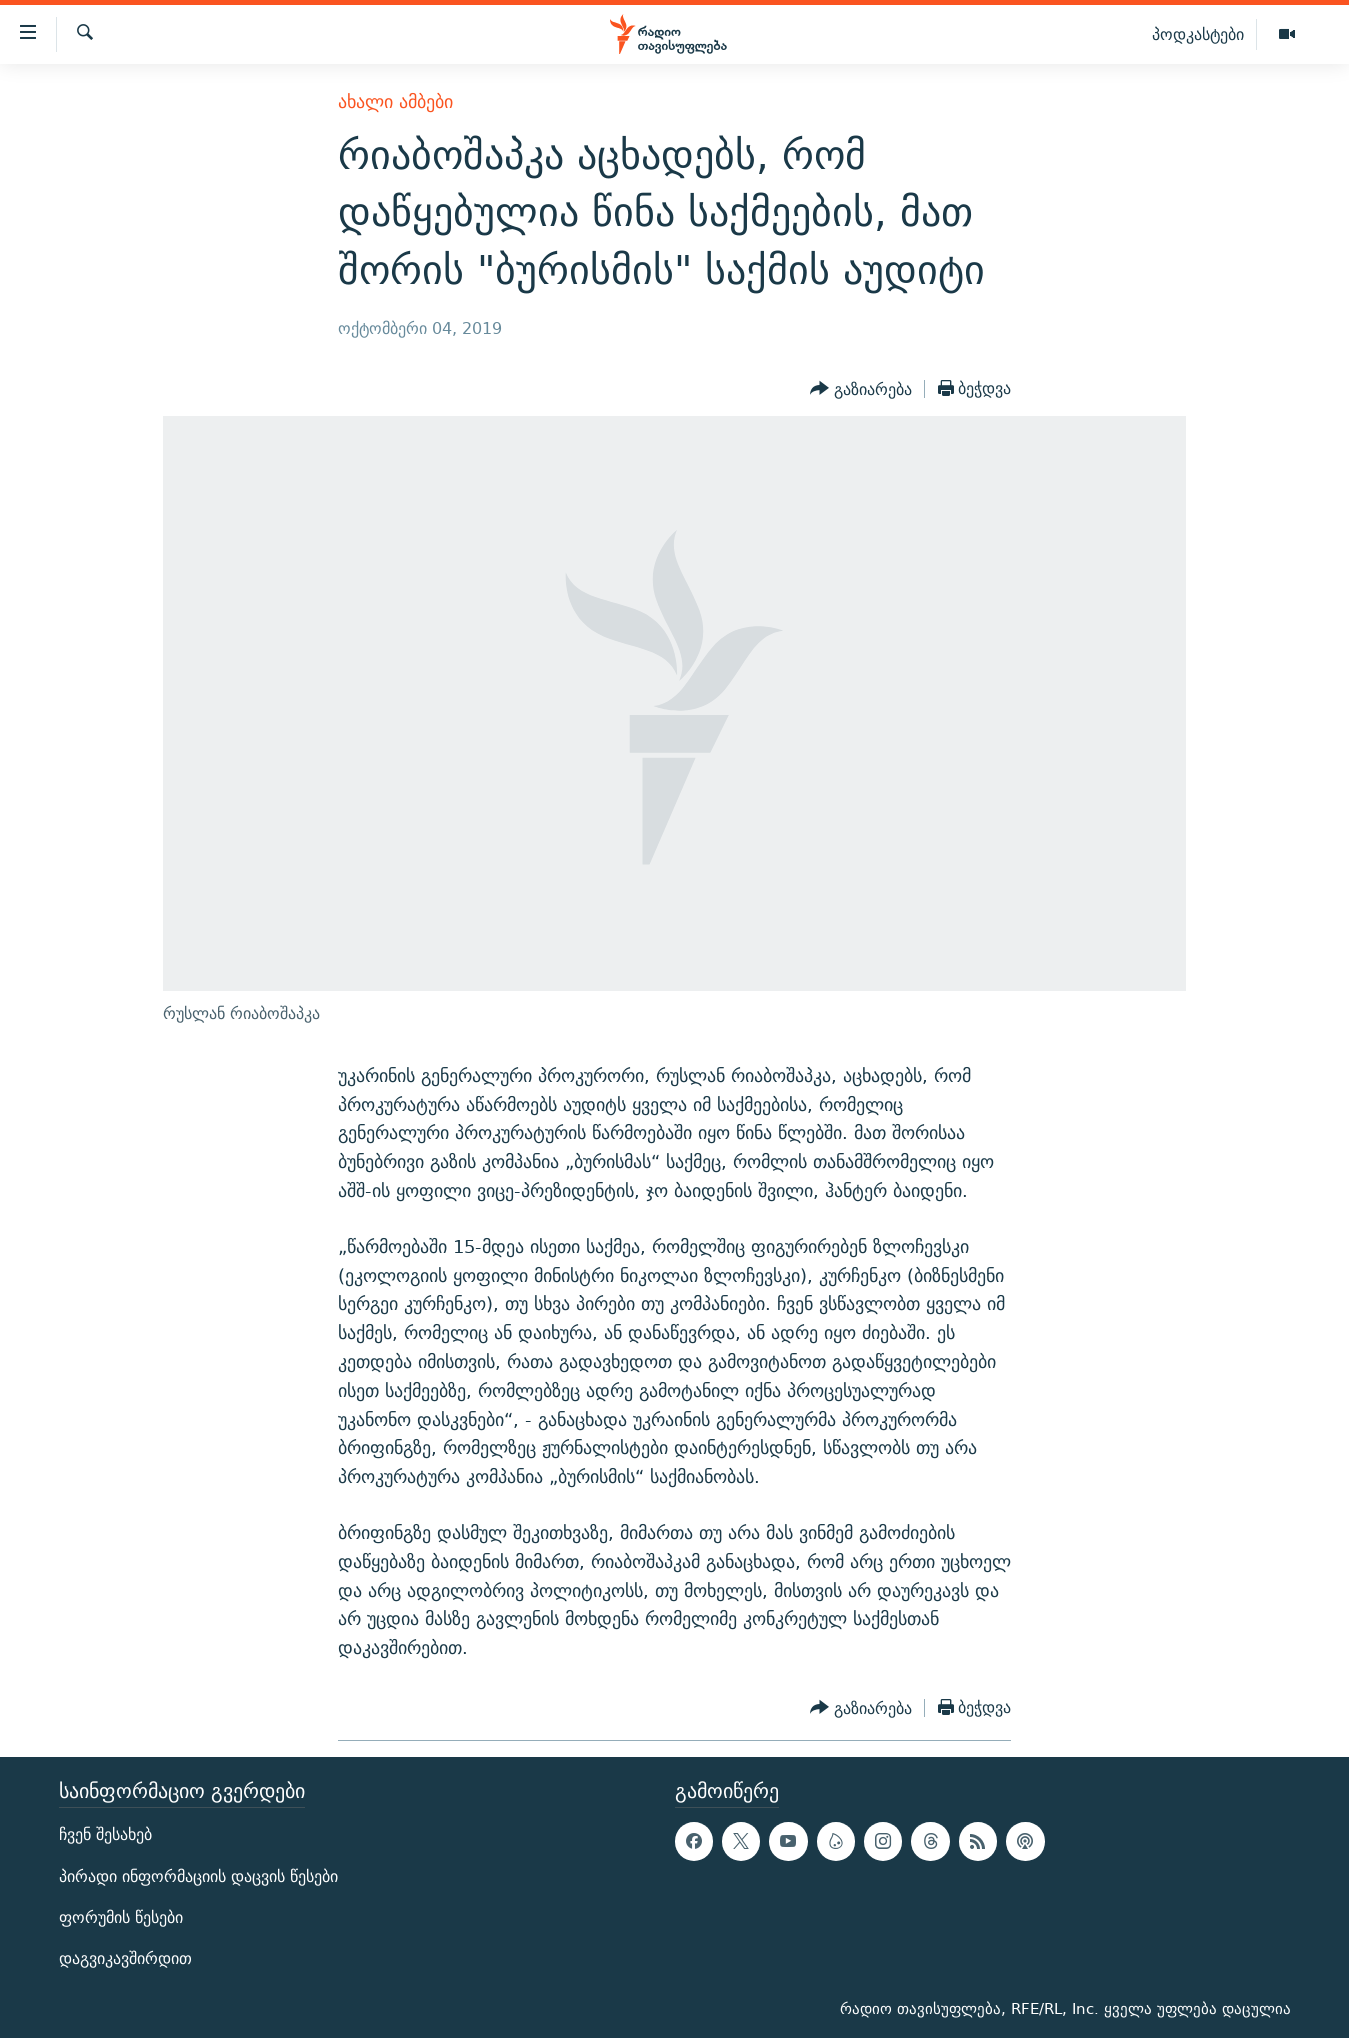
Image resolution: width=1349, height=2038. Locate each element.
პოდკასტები (1198, 34)
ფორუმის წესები (121, 1917)
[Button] (861, 389)
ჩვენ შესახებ (105, 1834)
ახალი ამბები (395, 101)
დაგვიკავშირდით (125, 1958)
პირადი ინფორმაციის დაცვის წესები (198, 1875)
